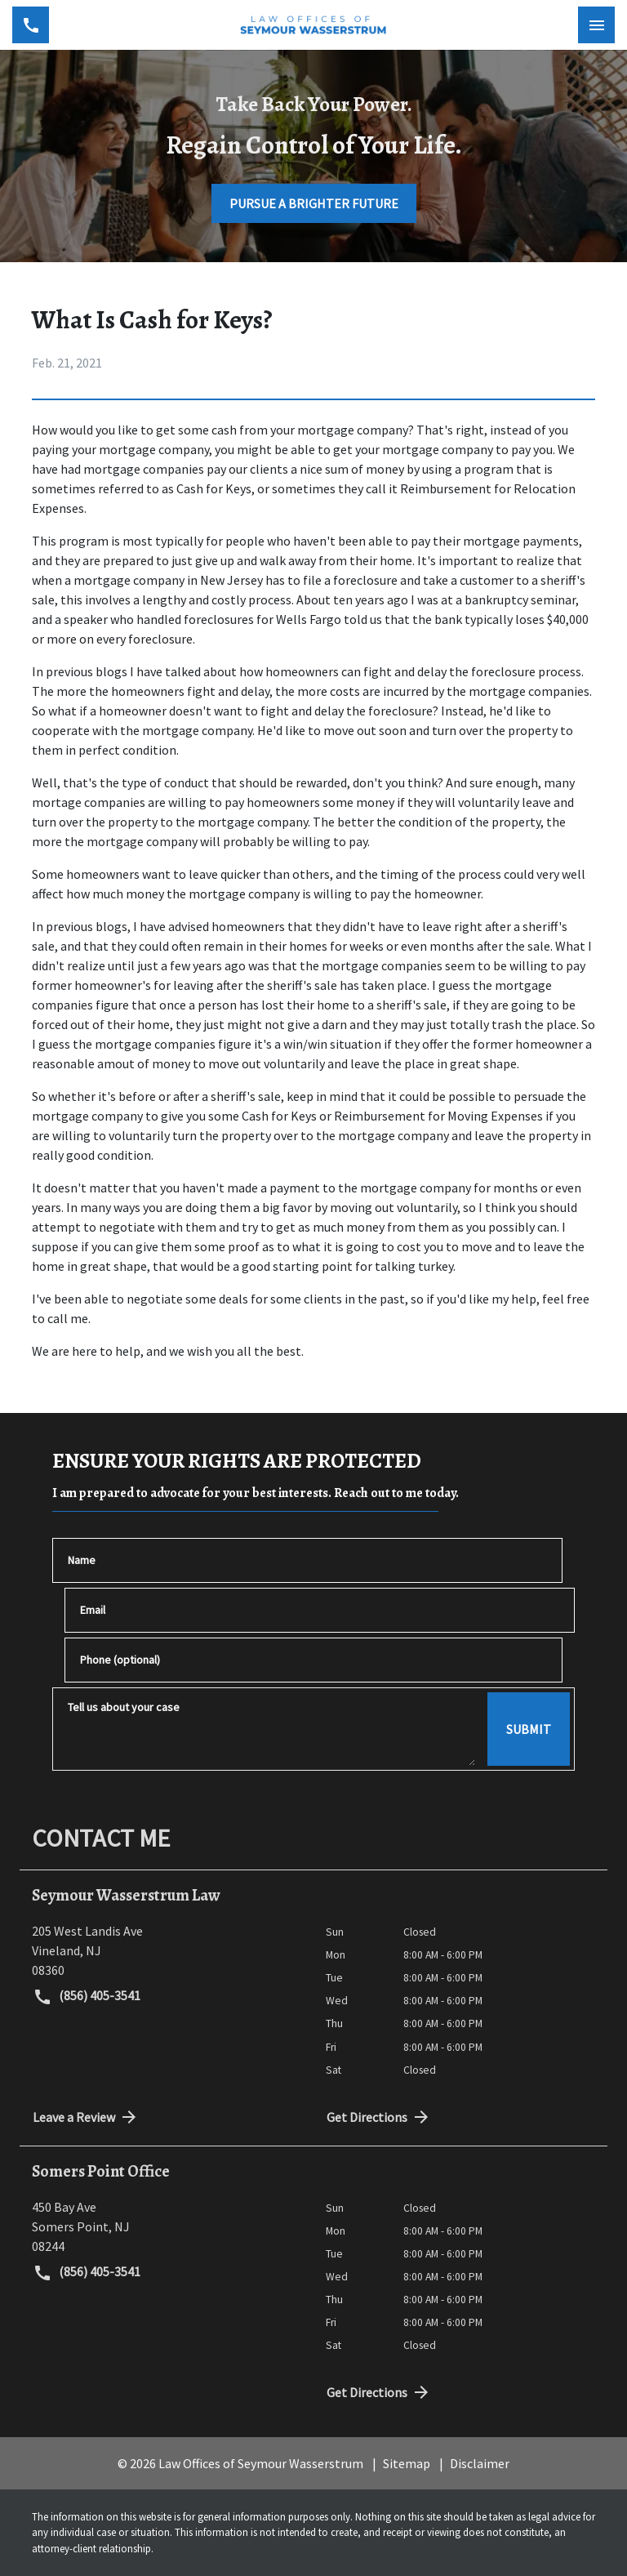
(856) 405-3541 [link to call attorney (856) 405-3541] (86, 1997)
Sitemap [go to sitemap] (406, 2463)
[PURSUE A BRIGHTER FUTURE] (313, 203)
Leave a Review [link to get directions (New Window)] (86, 2117)
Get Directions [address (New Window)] (379, 2117)
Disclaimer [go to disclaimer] (479, 2463)
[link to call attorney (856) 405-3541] (30, 25)
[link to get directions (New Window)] (166, 1950)
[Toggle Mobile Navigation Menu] (596, 25)
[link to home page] (313, 25)
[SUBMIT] (528, 1729)
